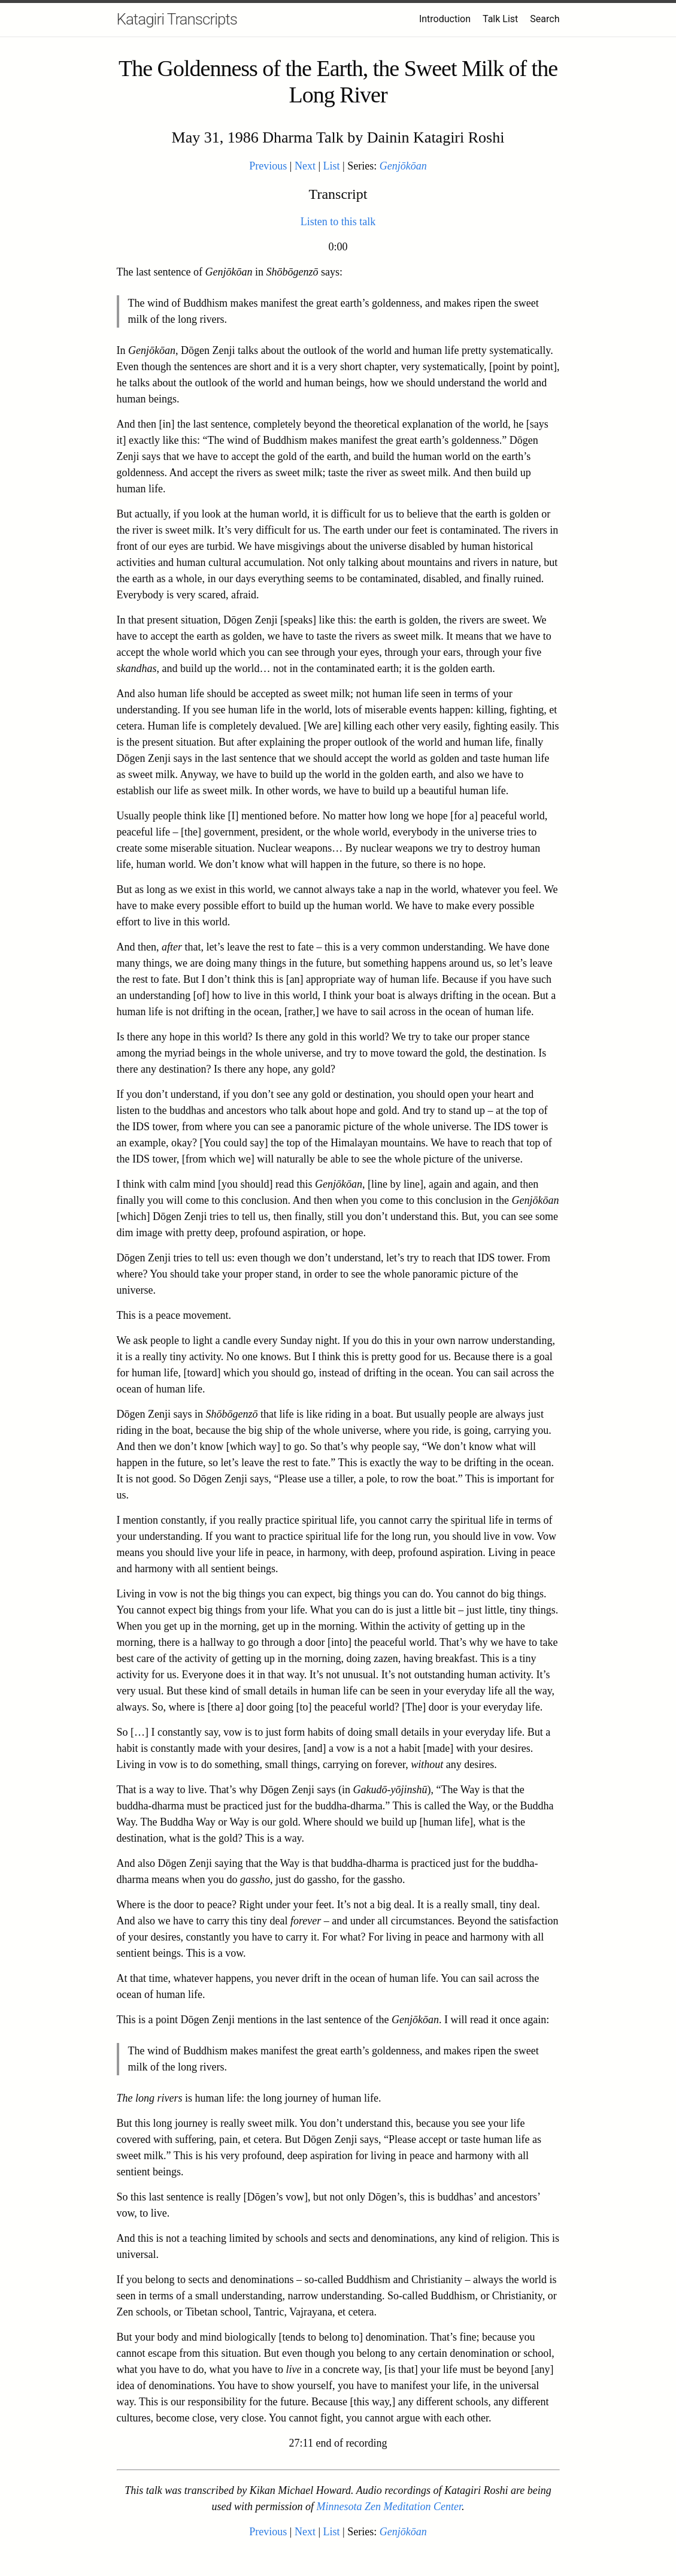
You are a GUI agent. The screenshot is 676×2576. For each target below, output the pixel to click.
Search (544, 19)
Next (305, 166)
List (331, 166)
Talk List (500, 19)
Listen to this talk (338, 222)
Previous (268, 166)
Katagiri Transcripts (177, 19)
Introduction (445, 19)
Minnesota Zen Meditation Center (389, 2507)
